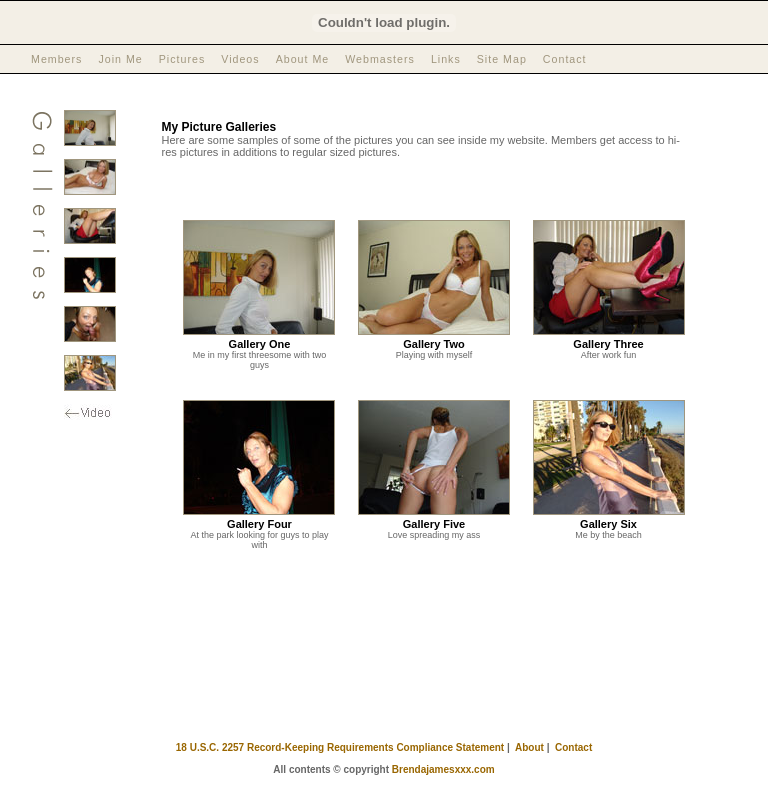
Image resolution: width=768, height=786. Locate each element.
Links (446, 59)
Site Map (502, 59)
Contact (565, 59)
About (529, 747)
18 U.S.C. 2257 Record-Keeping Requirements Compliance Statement (340, 747)
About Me (303, 59)
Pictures (182, 59)
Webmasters (380, 59)
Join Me (120, 59)
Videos (240, 59)
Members (56, 59)
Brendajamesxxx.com (443, 769)
